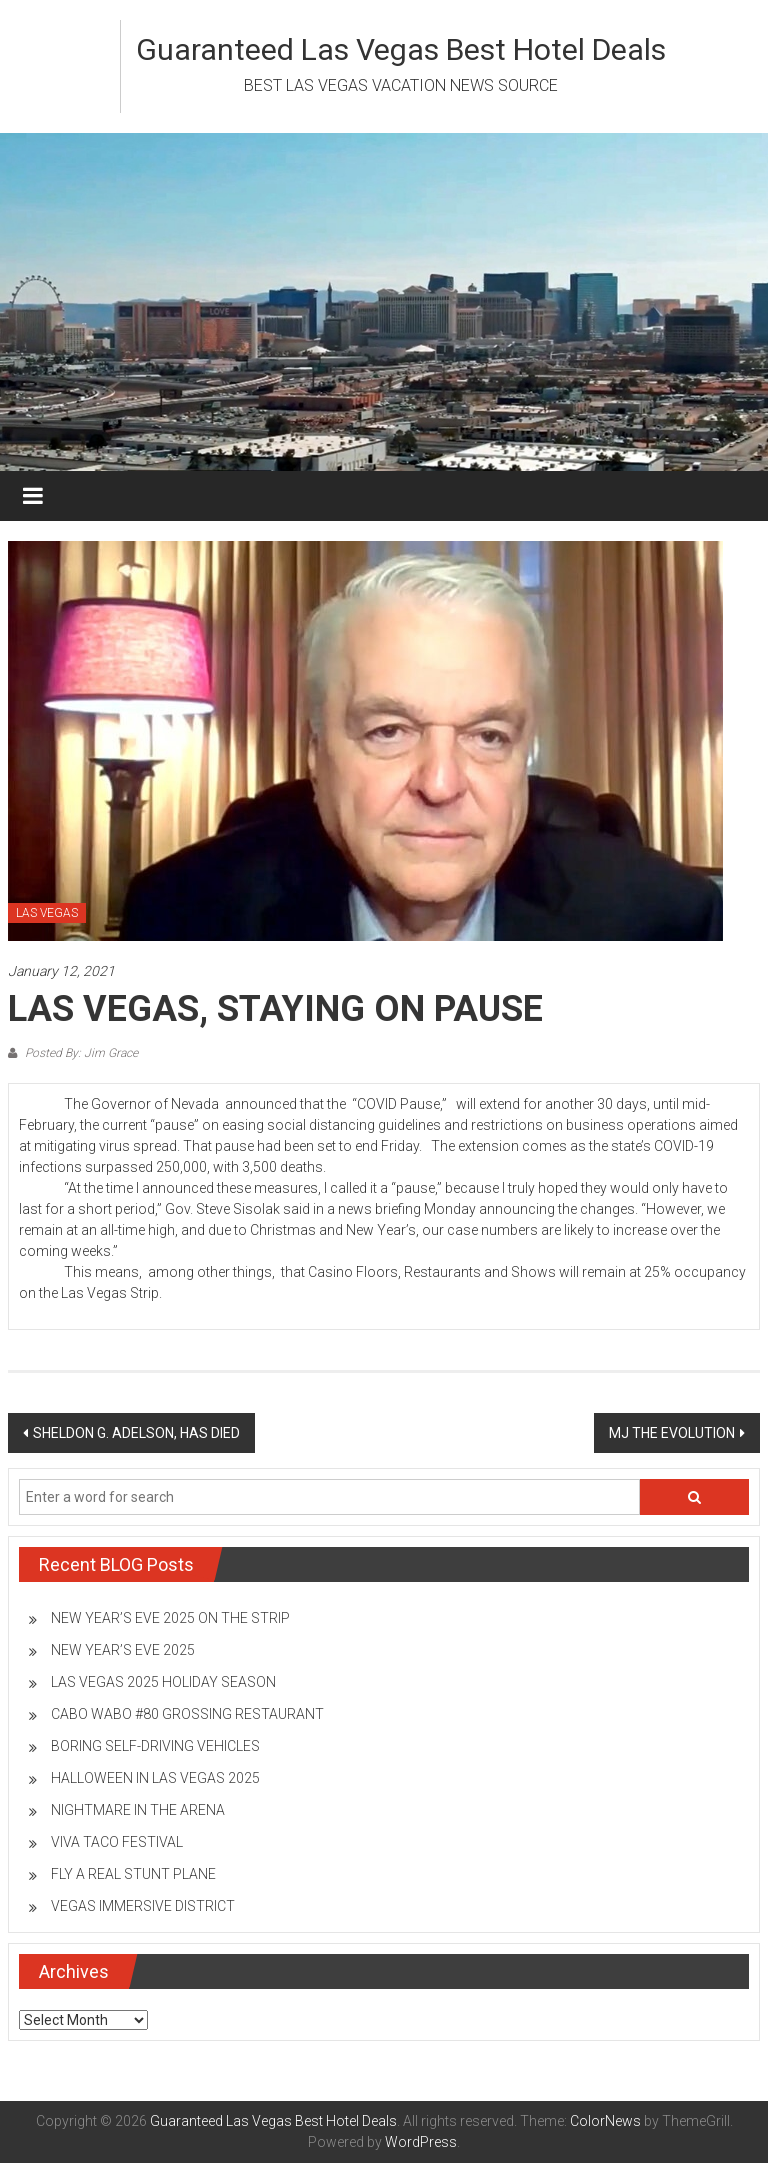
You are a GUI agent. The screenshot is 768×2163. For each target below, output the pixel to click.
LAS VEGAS (47, 913)
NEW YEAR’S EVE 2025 (123, 1650)
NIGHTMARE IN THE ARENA (138, 1810)
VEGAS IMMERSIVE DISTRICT (143, 1906)
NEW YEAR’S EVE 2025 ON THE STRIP (170, 1618)
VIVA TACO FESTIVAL (117, 1842)
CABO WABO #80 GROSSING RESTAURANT (187, 1714)
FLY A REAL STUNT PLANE (133, 1874)
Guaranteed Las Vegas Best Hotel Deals (401, 49)
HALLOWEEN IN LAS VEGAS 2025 (155, 1778)
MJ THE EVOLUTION (672, 1433)
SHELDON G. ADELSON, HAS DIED (136, 1433)
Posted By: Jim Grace (80, 1053)
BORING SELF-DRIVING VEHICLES (155, 1746)
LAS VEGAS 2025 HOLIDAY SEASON (163, 1682)
